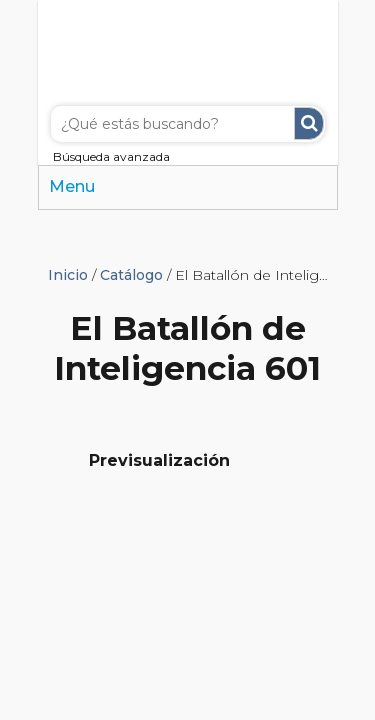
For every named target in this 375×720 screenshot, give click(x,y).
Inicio (68, 275)
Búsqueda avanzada (111, 156)
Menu (72, 186)
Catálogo (131, 275)
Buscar (309, 123)
